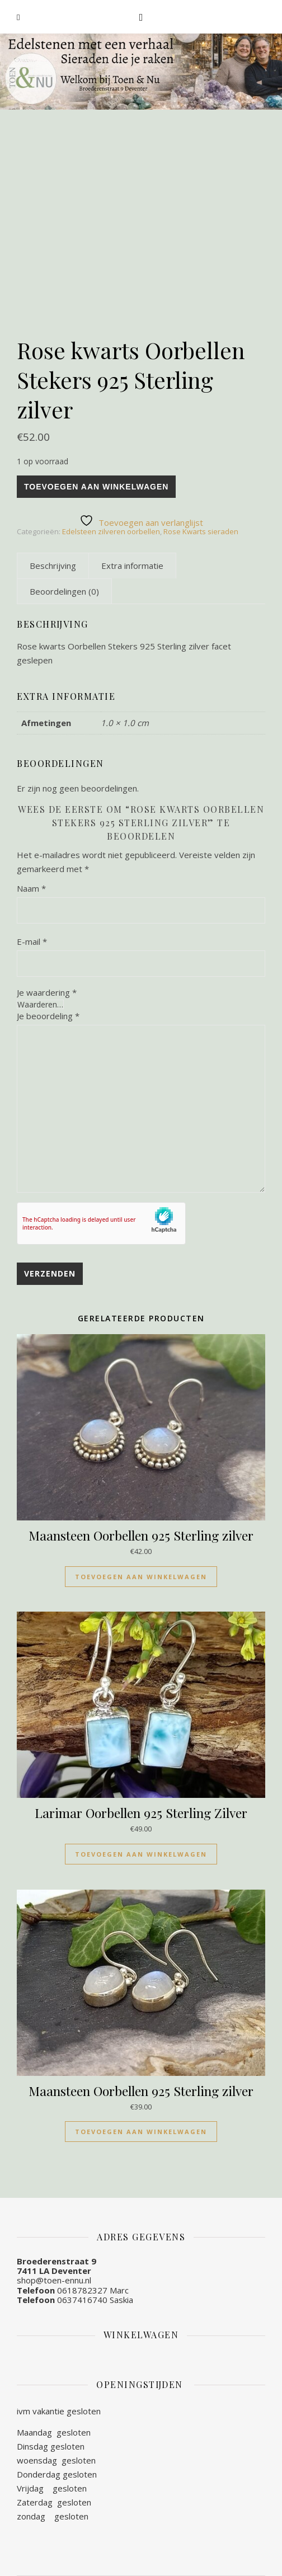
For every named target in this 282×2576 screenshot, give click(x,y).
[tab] (53, 565)
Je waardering (47, 992)
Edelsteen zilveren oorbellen (111, 531)
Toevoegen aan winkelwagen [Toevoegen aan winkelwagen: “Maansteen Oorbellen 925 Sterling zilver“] (141, 1576)
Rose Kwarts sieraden (200, 531)
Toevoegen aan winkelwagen (96, 486)
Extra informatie (132, 565)
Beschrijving (53, 565)
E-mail (32, 941)
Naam (31, 888)
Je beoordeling (48, 1015)
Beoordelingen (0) (64, 591)
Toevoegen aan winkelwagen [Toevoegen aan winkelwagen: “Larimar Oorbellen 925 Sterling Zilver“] (141, 1854)
